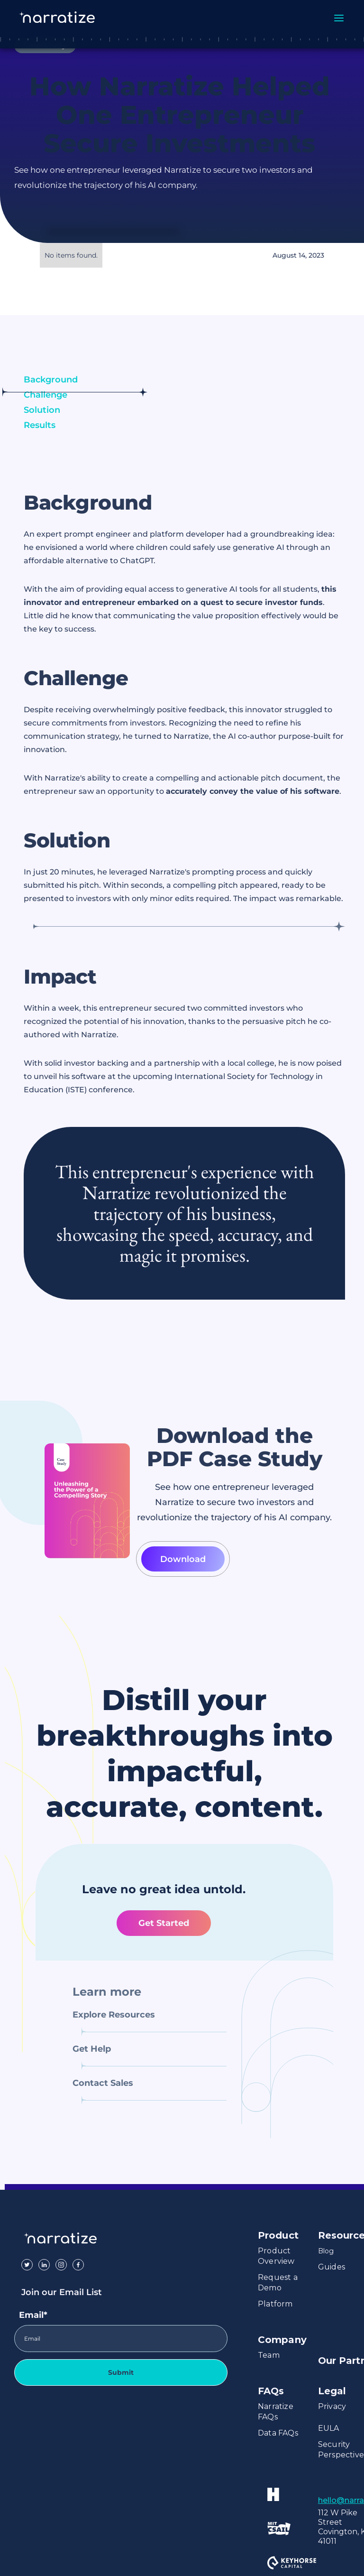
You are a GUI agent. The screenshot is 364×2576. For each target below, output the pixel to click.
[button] (339, 16)
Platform (275, 2303)
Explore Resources (114, 2014)
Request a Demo (278, 2282)
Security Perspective (341, 2449)
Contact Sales (103, 2083)
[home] (66, 17)
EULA (328, 2428)
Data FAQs (278, 2432)
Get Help (92, 2049)
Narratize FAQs (275, 2411)
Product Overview (276, 2256)
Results (39, 425)
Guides (331, 2266)
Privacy (332, 2406)
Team (269, 2355)
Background (51, 379)
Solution (42, 410)
